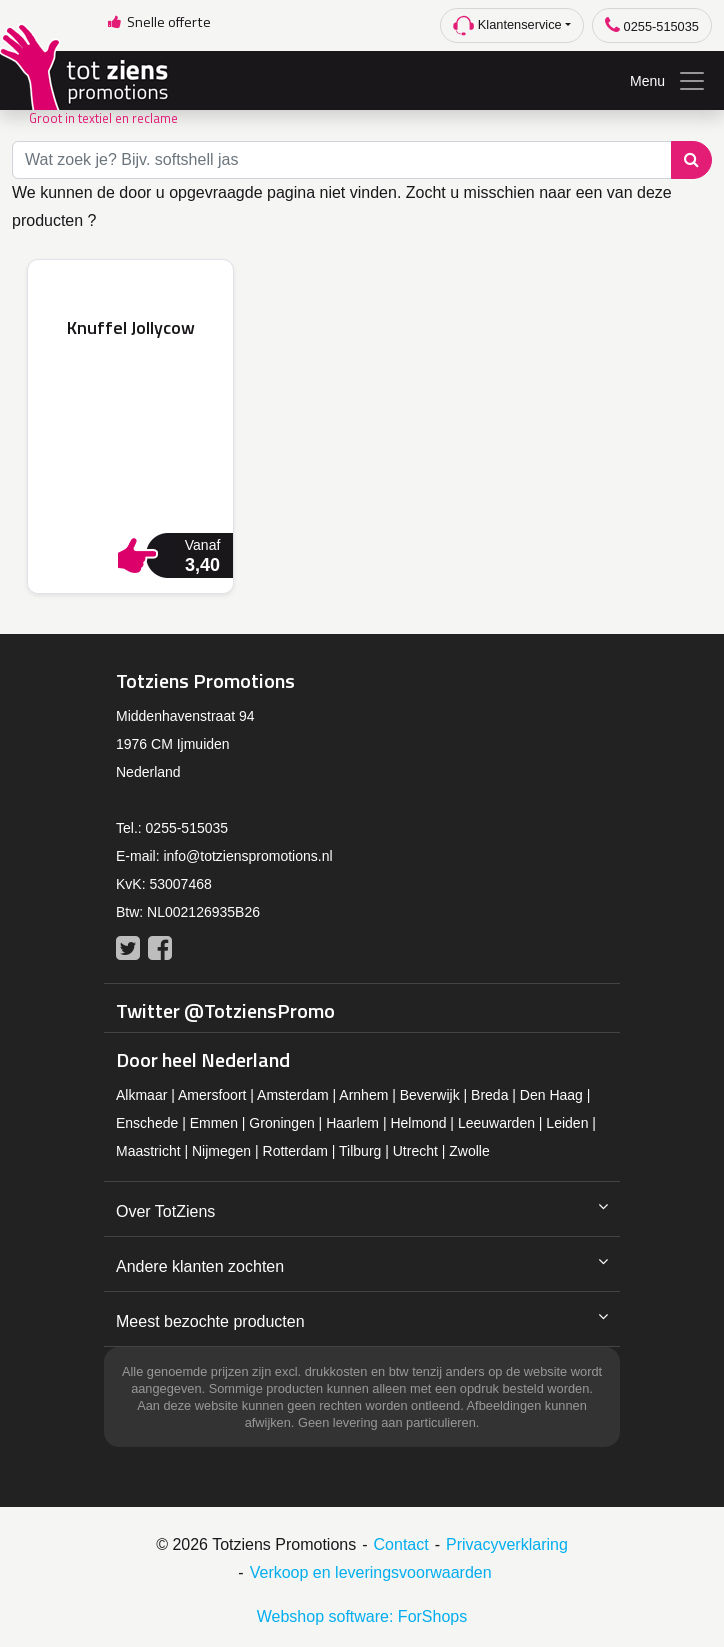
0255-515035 (652, 25)
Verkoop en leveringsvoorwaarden (371, 1572)
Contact (401, 1544)
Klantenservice (507, 25)
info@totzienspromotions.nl (247, 856)
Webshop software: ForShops (362, 1616)
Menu (668, 81)
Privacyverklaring (507, 1544)
